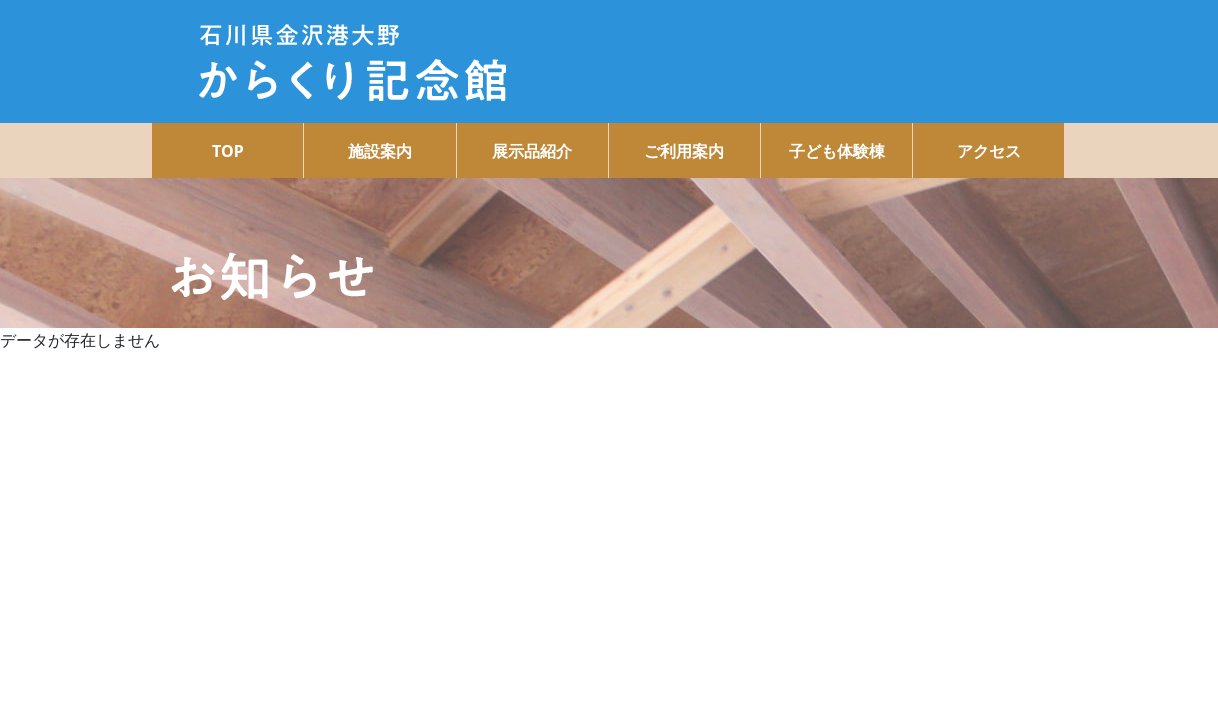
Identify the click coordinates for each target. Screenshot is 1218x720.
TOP (228, 151)
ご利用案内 (684, 151)
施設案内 (380, 151)
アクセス (989, 151)
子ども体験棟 (837, 151)
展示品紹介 (532, 151)
